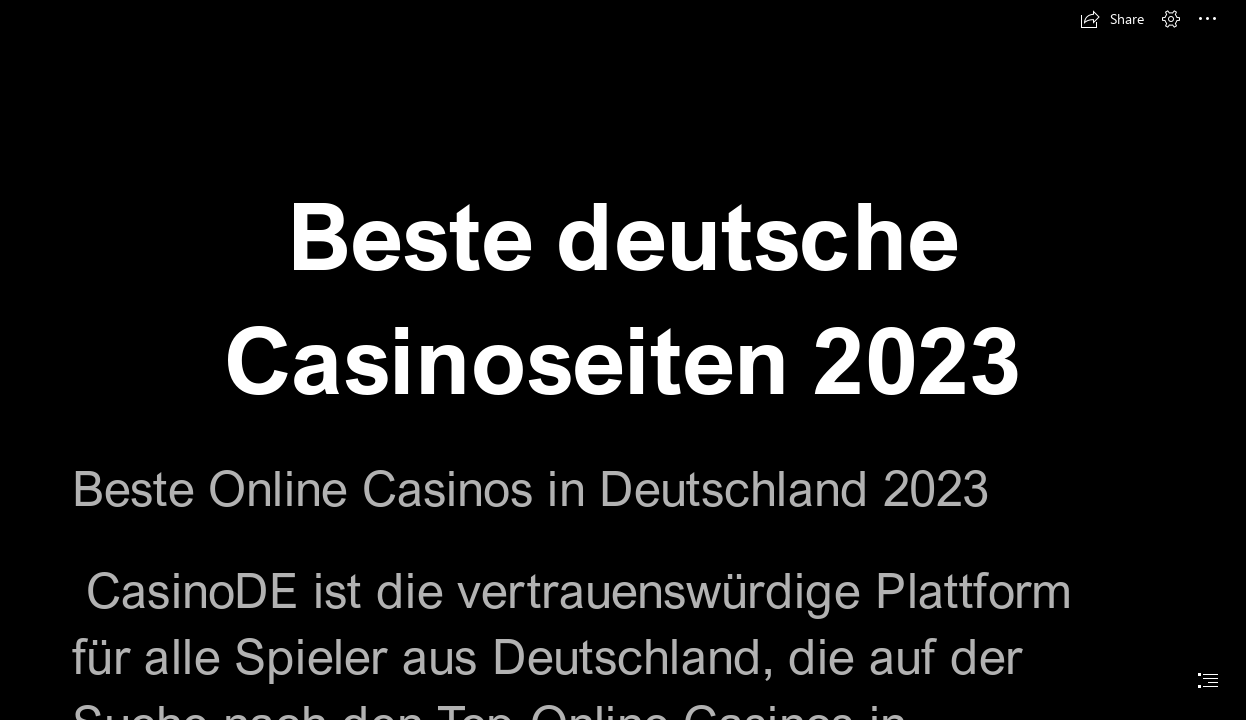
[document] (623, 360)
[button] (1112, 19)
